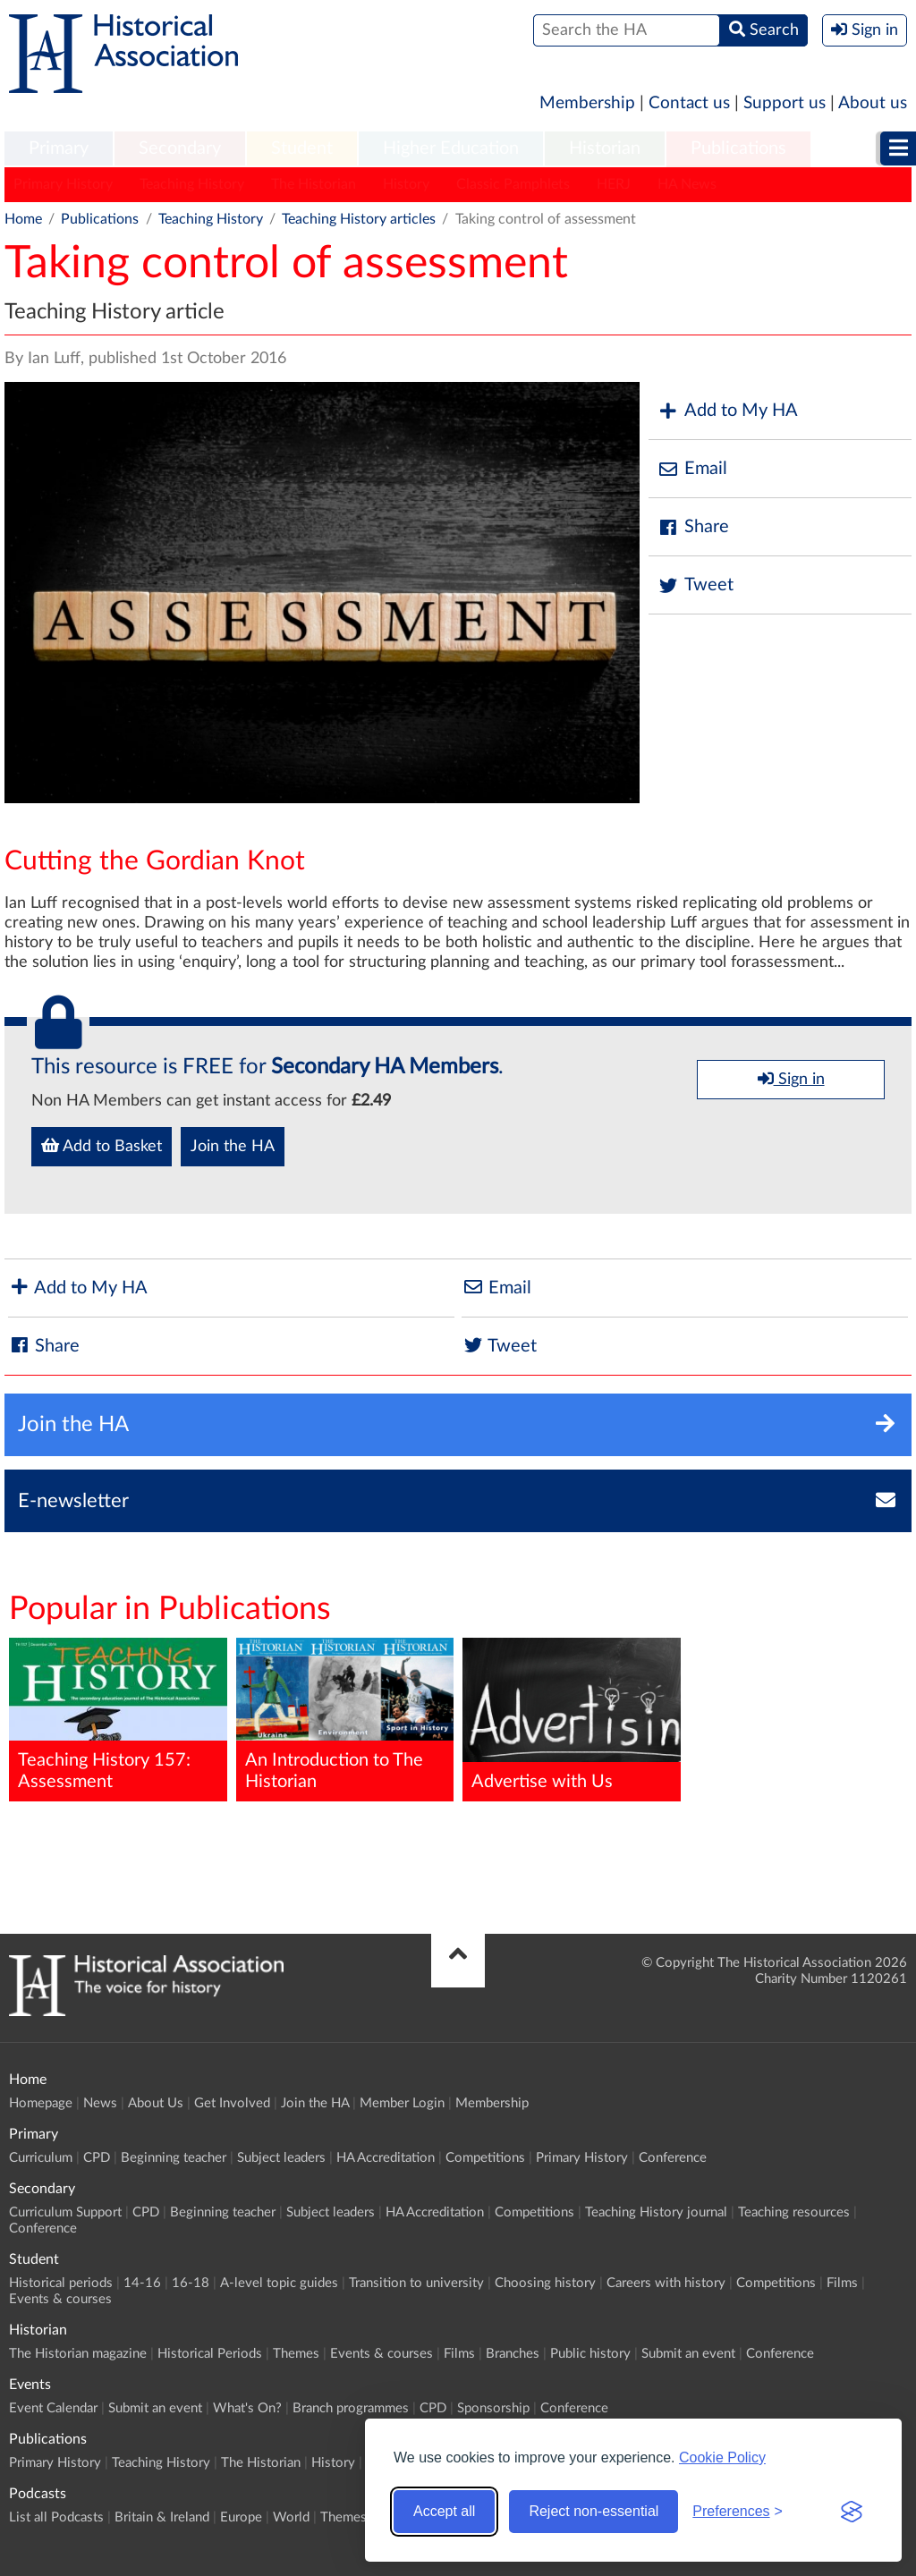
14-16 (142, 2283)
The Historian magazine (78, 2353)
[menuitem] (59, 149)
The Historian (313, 184)
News (100, 2103)
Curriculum (40, 2158)
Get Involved (232, 2103)
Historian (604, 148)
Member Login (402, 2103)
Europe (241, 2517)
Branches (512, 2353)
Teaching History (192, 184)
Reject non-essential (593, 2511)
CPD (96, 2158)
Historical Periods (209, 2353)
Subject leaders (281, 2158)
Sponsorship (493, 2408)
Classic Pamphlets (513, 184)
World (291, 2517)
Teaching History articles (359, 219)
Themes (296, 2353)
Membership (587, 103)
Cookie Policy (722, 2457)
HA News (687, 184)
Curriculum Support (65, 2212)
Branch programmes (351, 2408)
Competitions (485, 2158)
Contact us (689, 103)
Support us (784, 103)
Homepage (40, 2103)
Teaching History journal (656, 2212)
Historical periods (61, 2283)
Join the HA (233, 1147)
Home (23, 219)
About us (872, 103)
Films (842, 2283)
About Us (155, 2103)
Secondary (180, 148)
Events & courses (60, 2299)
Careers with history (665, 2283)
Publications (738, 148)
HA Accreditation (385, 2158)
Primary (59, 148)
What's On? (247, 2408)
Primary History (63, 184)
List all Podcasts (56, 2517)
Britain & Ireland (161, 2517)
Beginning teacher (173, 2158)
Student (302, 148)
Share (693, 527)
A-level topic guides (279, 2283)
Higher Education (451, 148)
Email (692, 469)
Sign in (791, 1079)
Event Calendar (53, 2408)
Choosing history (545, 2283)
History (406, 184)
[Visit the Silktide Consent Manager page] (851, 2511)
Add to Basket (101, 1146)
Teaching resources (794, 2212)
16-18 (190, 2283)
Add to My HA (727, 411)
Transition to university (416, 2283)
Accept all (444, 2511)
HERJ (614, 184)
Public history (590, 2353)
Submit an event (688, 2353)
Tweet (695, 585)
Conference (673, 2158)
